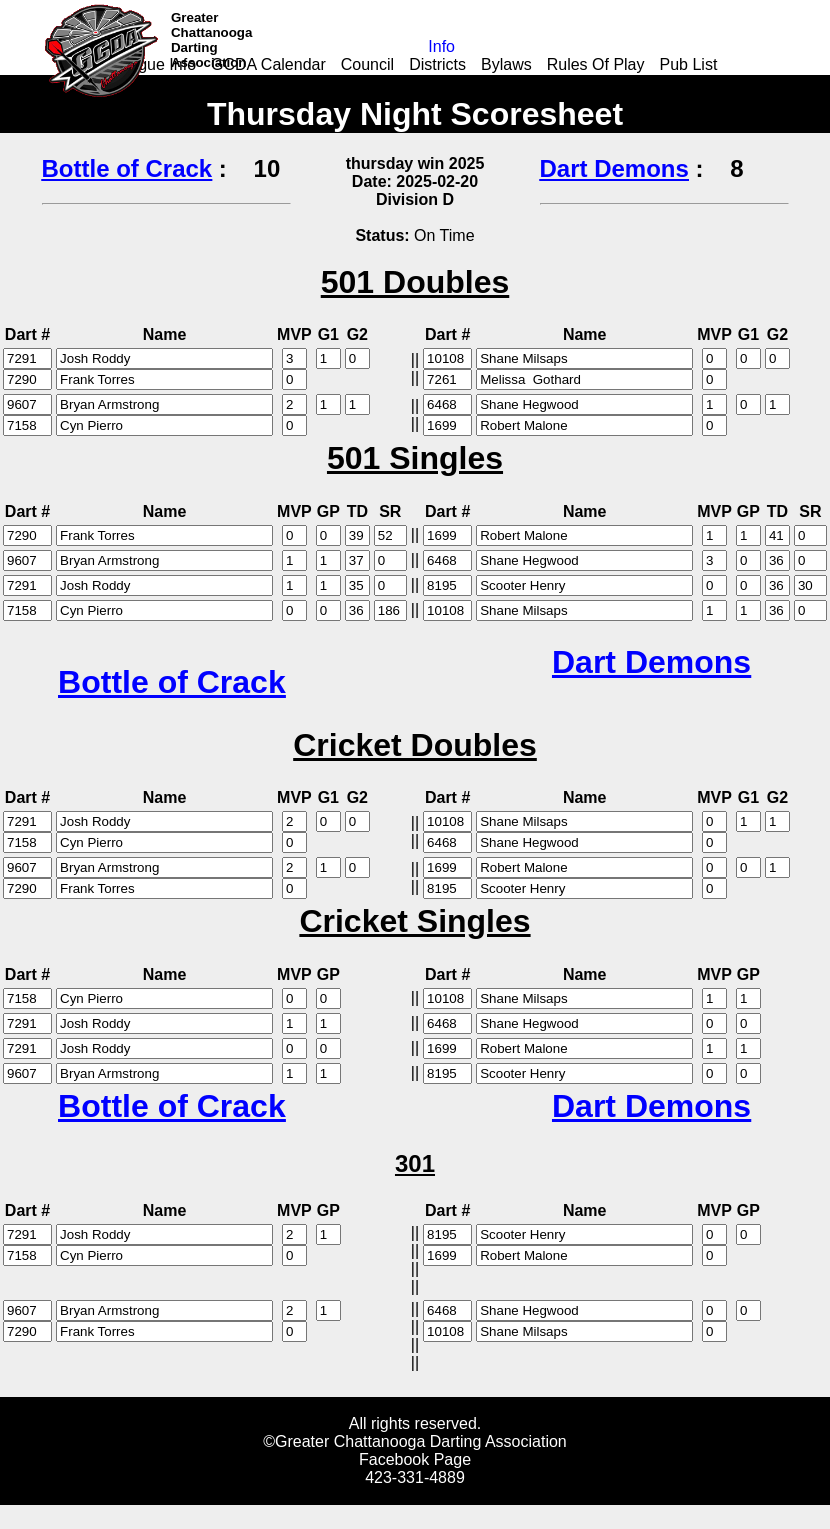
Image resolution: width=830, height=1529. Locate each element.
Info (441, 46)
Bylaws (506, 64)
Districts (437, 64)
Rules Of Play (596, 64)
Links (330, 82)
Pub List (689, 64)
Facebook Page (415, 1459)
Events (520, 82)
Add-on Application (229, 82)
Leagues (394, 82)
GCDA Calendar (268, 64)
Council (367, 64)
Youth (460, 82)
